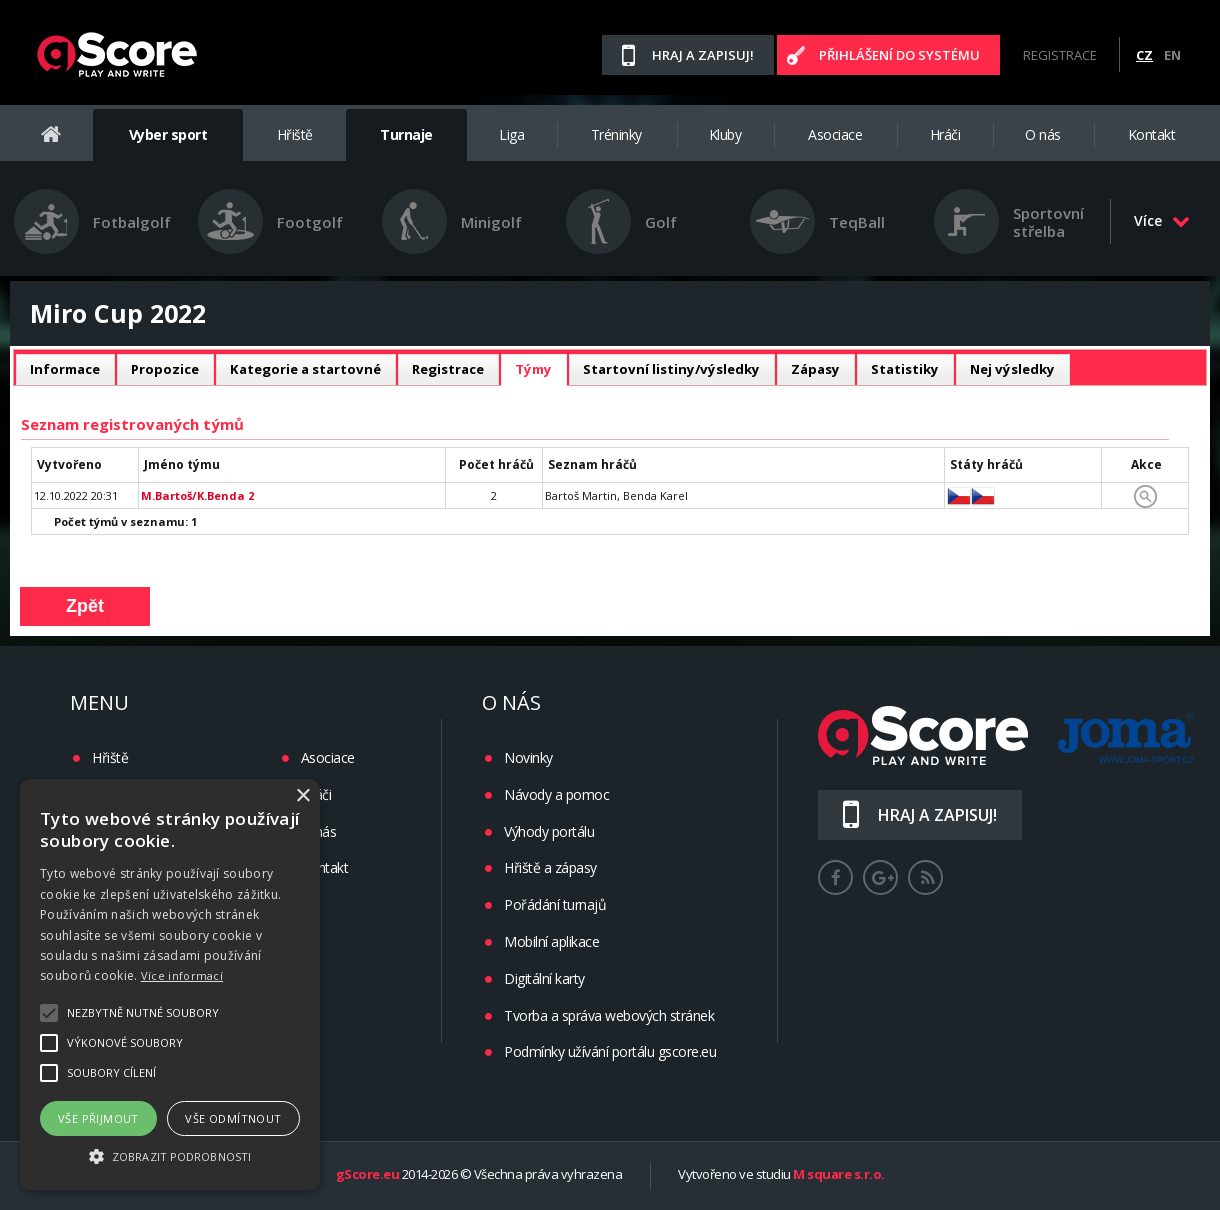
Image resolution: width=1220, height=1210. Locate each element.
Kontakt (1152, 134)
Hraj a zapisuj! (703, 55)
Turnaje (406, 134)
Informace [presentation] (65, 369)
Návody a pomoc (556, 794)
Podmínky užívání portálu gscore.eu (610, 1051)
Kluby (725, 134)
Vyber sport (168, 134)
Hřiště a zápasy (550, 867)
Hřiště (295, 134)
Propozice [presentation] (165, 369)
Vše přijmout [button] (98, 1118)
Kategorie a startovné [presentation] (305, 369)
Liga (511, 134)
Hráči (945, 134)
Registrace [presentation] (448, 369)
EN (1172, 55)
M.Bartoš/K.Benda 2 (197, 495)
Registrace (1060, 55)
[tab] (65, 369)
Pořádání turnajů (555, 904)
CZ (1144, 55)
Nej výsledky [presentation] (1012, 369)
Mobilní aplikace (551, 941)
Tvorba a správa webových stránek (609, 1015)
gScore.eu (368, 1175)
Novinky (528, 757)
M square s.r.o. (839, 1175)
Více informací (182, 975)
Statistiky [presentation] (905, 369)
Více (1162, 220)
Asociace (835, 134)
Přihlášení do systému (899, 55)
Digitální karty (544, 978)
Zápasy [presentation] (815, 369)
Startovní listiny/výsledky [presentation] (671, 369)
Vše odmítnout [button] (233, 1118)
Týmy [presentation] (533, 369)
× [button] (302, 796)
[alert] (170, 984)
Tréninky (616, 134)
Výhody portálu (549, 831)
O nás (1043, 134)
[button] (170, 1155)
